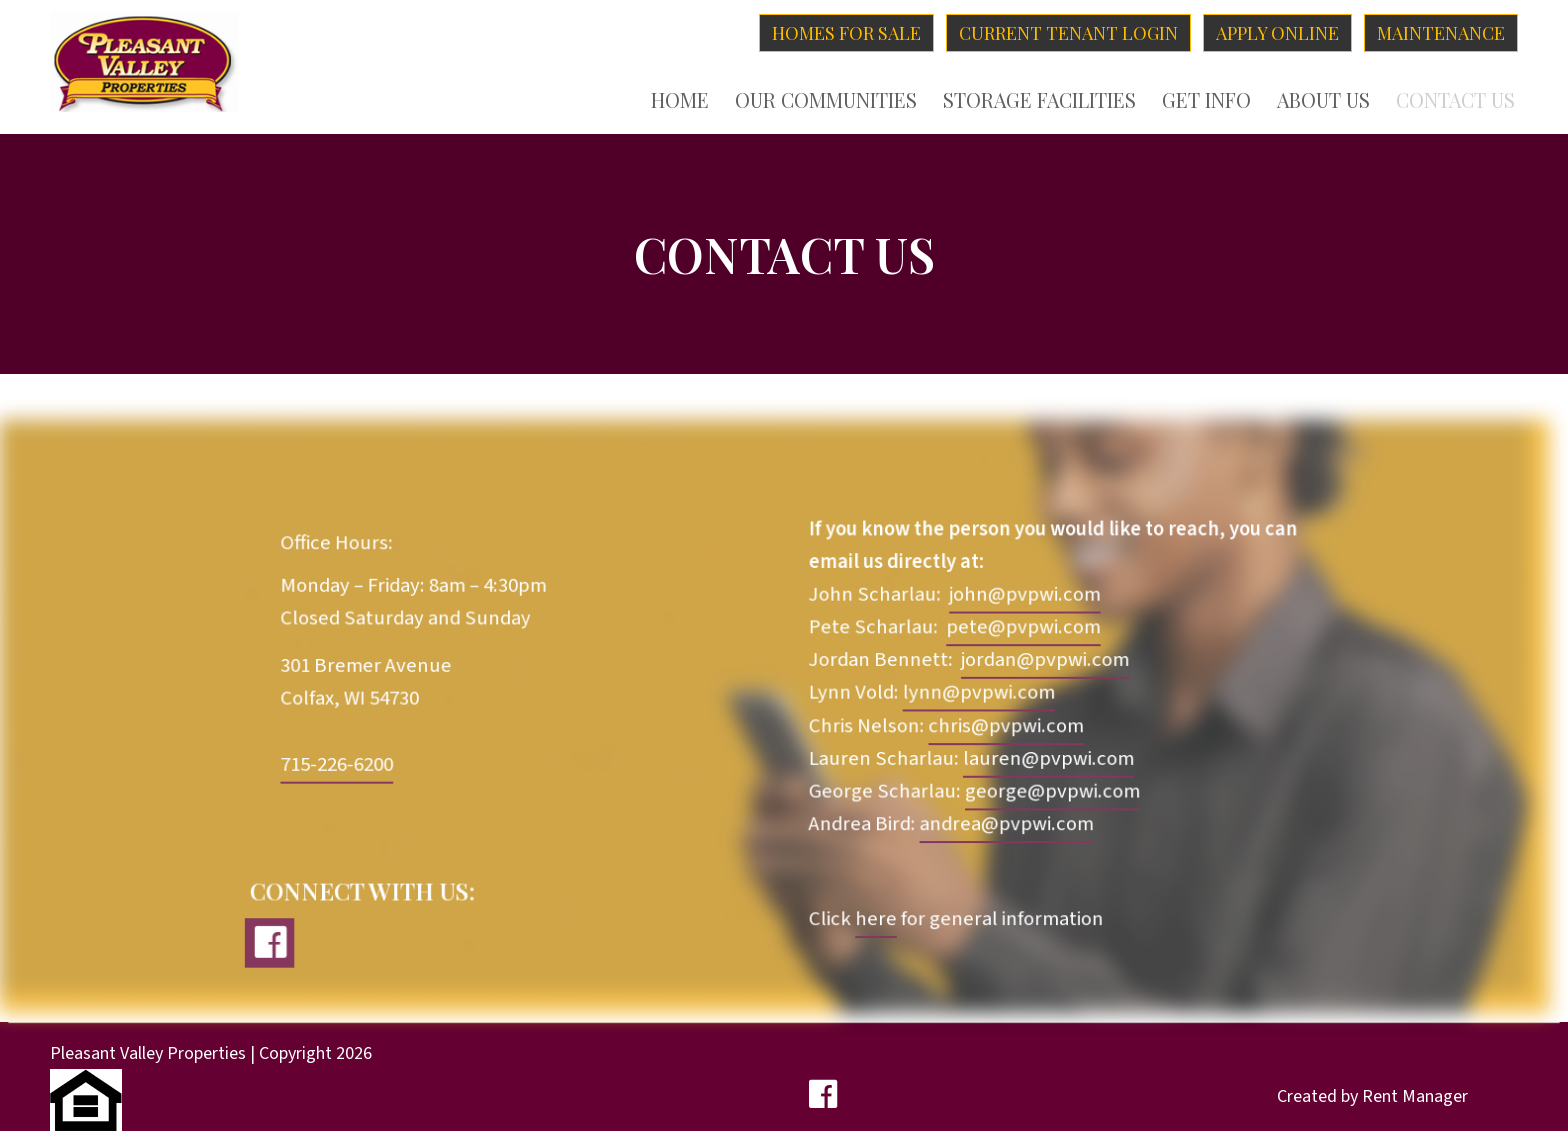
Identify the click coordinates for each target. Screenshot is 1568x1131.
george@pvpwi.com (1051, 792)
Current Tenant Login (1068, 33)
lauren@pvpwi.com (1047, 759)
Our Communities (826, 100)
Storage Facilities (1039, 100)
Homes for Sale (846, 33)
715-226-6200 (339, 765)
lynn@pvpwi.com (978, 694)
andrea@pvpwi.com (1005, 824)
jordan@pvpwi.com (1043, 661)
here (875, 919)
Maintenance (1441, 33)
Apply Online (1277, 33)
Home (680, 100)
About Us (1323, 100)
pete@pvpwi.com (1023, 629)
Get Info (1206, 100)
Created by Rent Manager (1372, 1096)
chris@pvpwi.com (1005, 727)
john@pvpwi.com (1023, 596)
